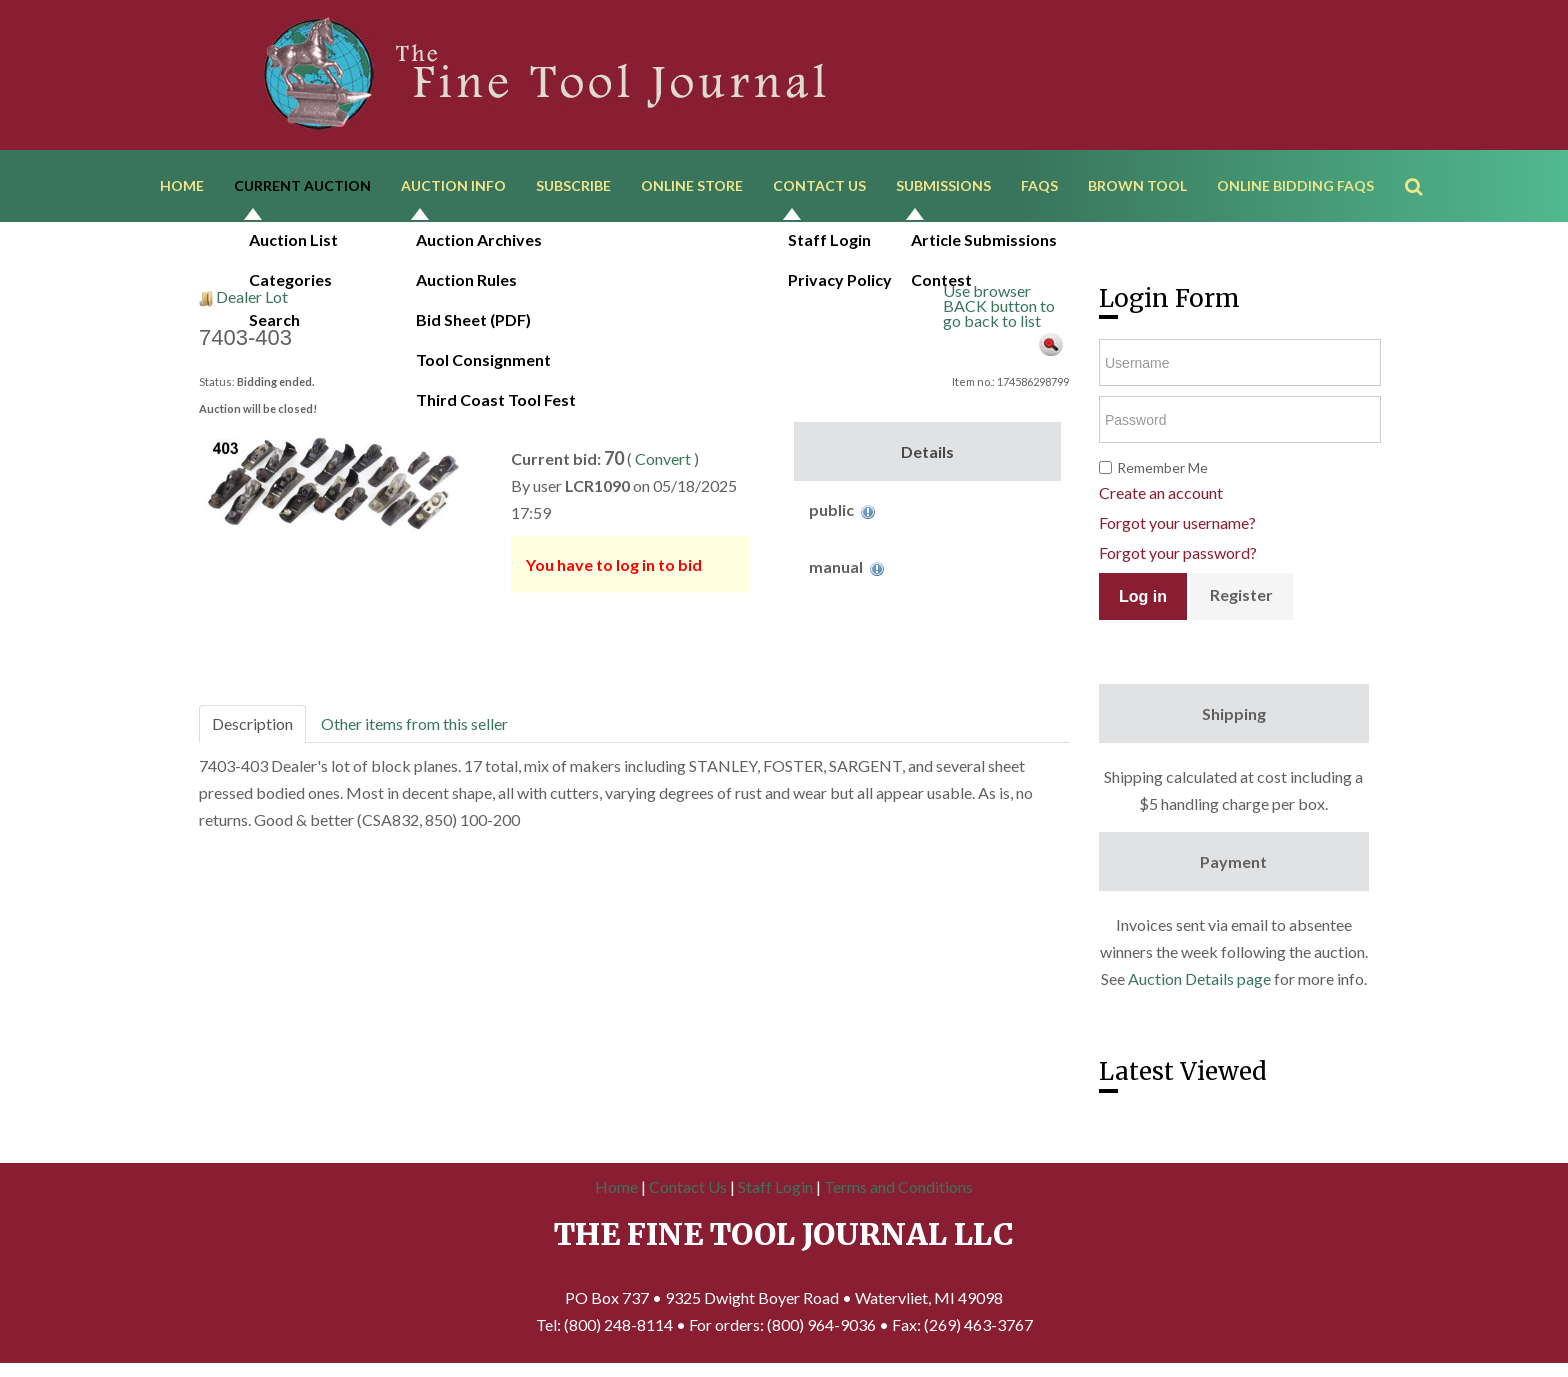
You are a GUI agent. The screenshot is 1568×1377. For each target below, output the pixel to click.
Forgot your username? (1177, 527)
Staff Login (775, 1190)
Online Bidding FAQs (1295, 187)
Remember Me (1162, 472)
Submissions (943, 187)
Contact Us (819, 187)
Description (252, 727)
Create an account (1161, 497)
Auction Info (453, 187)
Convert (663, 462)
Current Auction (302, 187)
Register (1241, 599)
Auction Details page (1199, 983)
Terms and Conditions (898, 1190)
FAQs (1039, 187)
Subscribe (573, 187)
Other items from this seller (414, 727)
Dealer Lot (252, 300)
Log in (1143, 600)
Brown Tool (1137, 187)
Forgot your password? (1178, 557)
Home (182, 187)
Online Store (692, 187)
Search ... (1423, 159)
